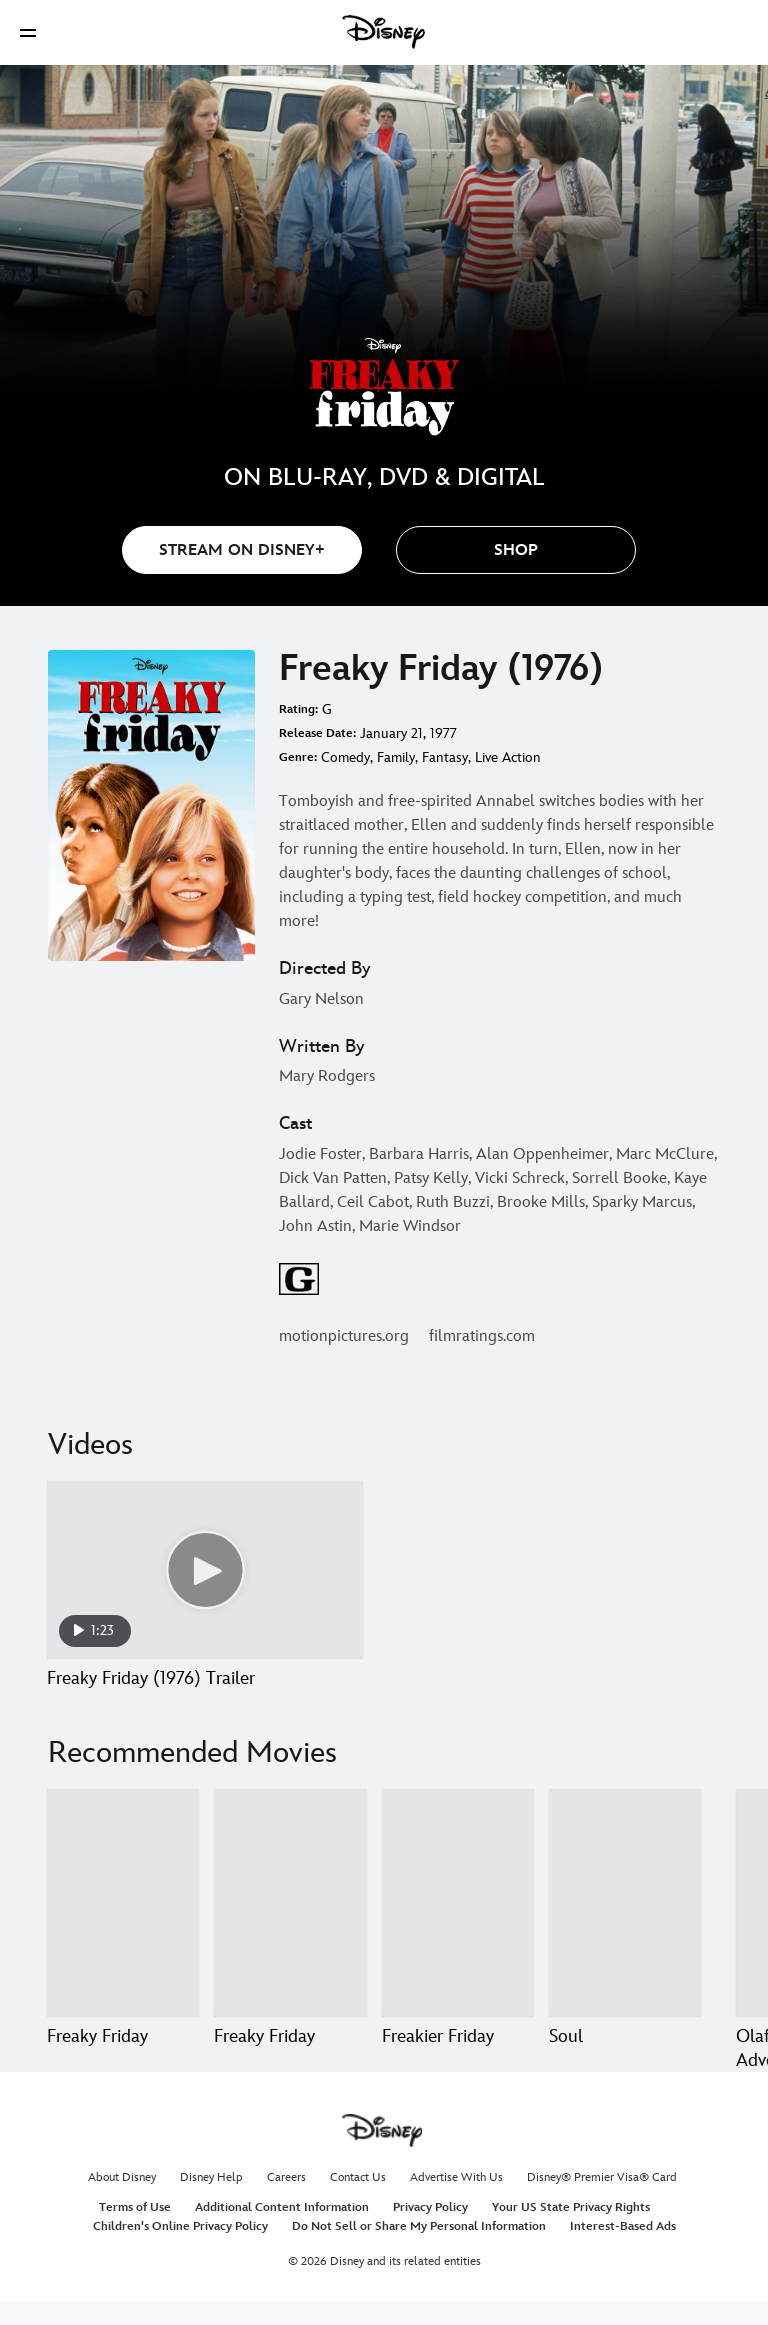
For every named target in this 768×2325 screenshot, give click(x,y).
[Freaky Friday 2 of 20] (290, 1903)
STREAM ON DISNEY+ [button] (242, 550)
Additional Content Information (282, 2231)
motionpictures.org (344, 1336)
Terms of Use (135, 2231)
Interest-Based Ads (623, 2250)
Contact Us (358, 2201)
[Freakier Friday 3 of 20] (458, 1903)
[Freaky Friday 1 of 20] (123, 1903)
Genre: (298, 757)
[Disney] (384, 32)
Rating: (298, 709)
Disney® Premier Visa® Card (602, 2201)
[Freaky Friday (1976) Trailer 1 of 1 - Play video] (205, 1570)
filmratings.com (482, 1336)
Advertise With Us (456, 2201)
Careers (286, 2201)
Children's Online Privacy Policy (180, 2250)
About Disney (122, 2201)
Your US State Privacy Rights (571, 2231)
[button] (28, 32)
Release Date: (317, 733)
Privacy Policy (430, 2231)
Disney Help (211, 2201)
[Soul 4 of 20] (625, 1903)
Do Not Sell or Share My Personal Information (419, 2250)
